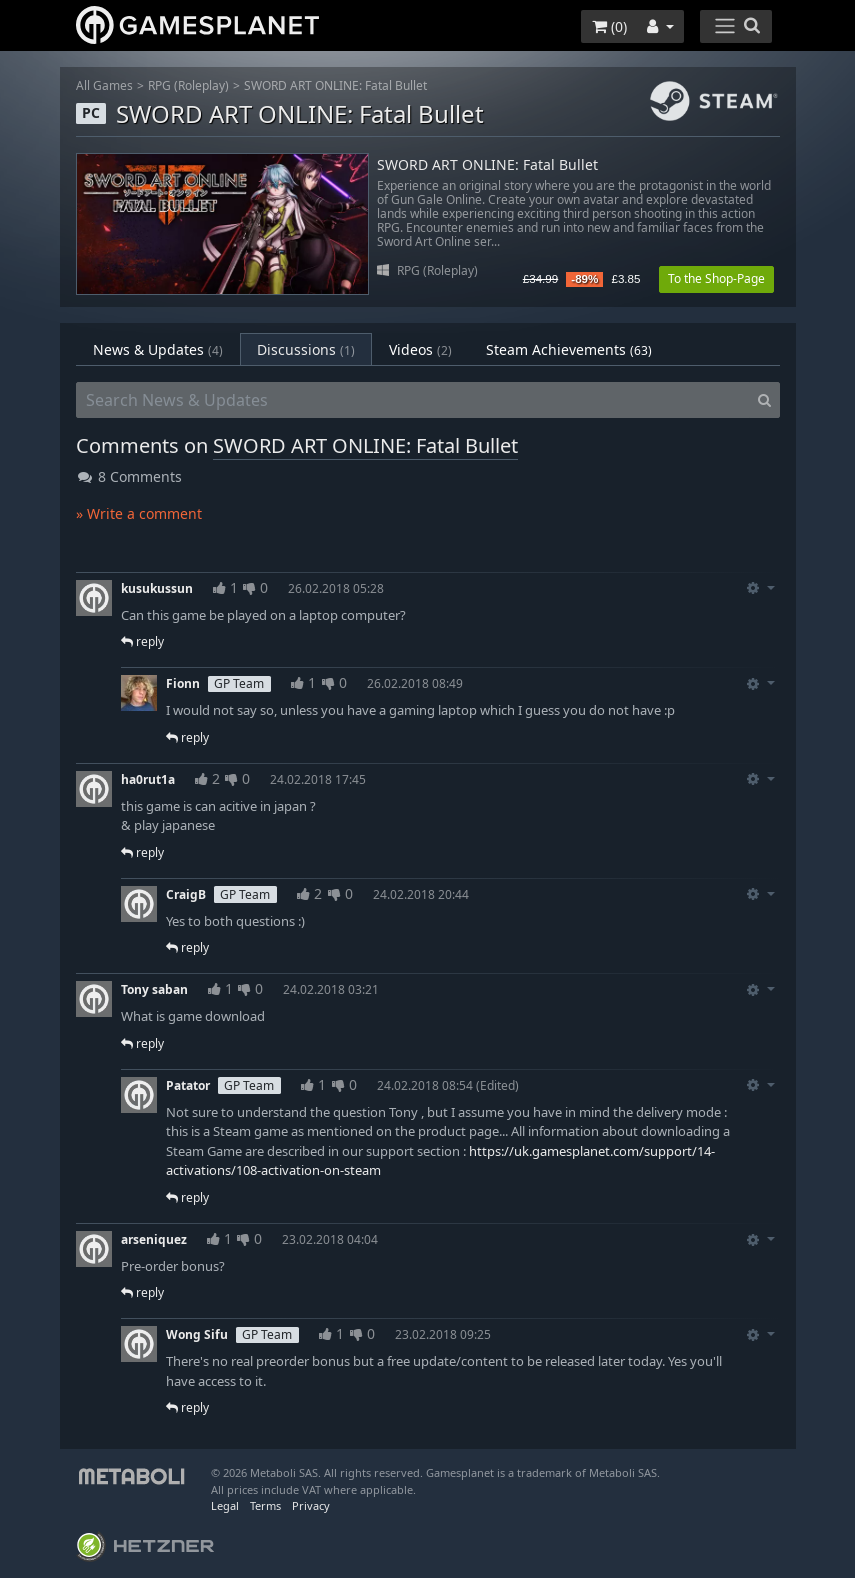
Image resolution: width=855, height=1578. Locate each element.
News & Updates (158, 349)
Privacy (311, 1505)
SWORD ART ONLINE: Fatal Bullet (335, 85)
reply (142, 641)
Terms (265, 1505)
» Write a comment (139, 513)
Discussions (306, 349)
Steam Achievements (569, 349)
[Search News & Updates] (413, 400)
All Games (104, 85)
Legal (225, 1505)
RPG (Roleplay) (188, 85)
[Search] (764, 400)
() (609, 26)
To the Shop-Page (716, 278)
